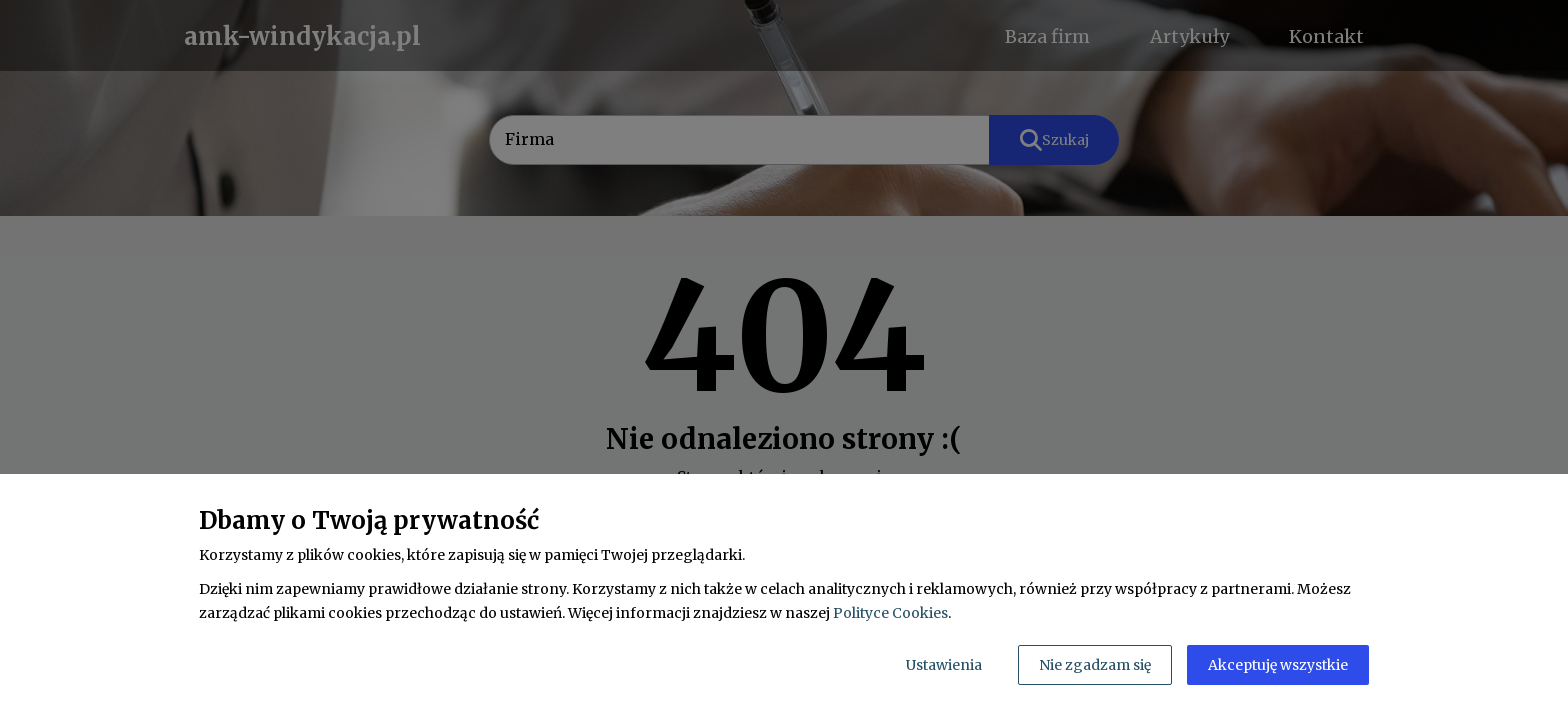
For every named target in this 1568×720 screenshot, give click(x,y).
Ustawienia (944, 665)
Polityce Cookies (890, 613)
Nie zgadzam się (1095, 665)
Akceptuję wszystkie (1278, 665)
